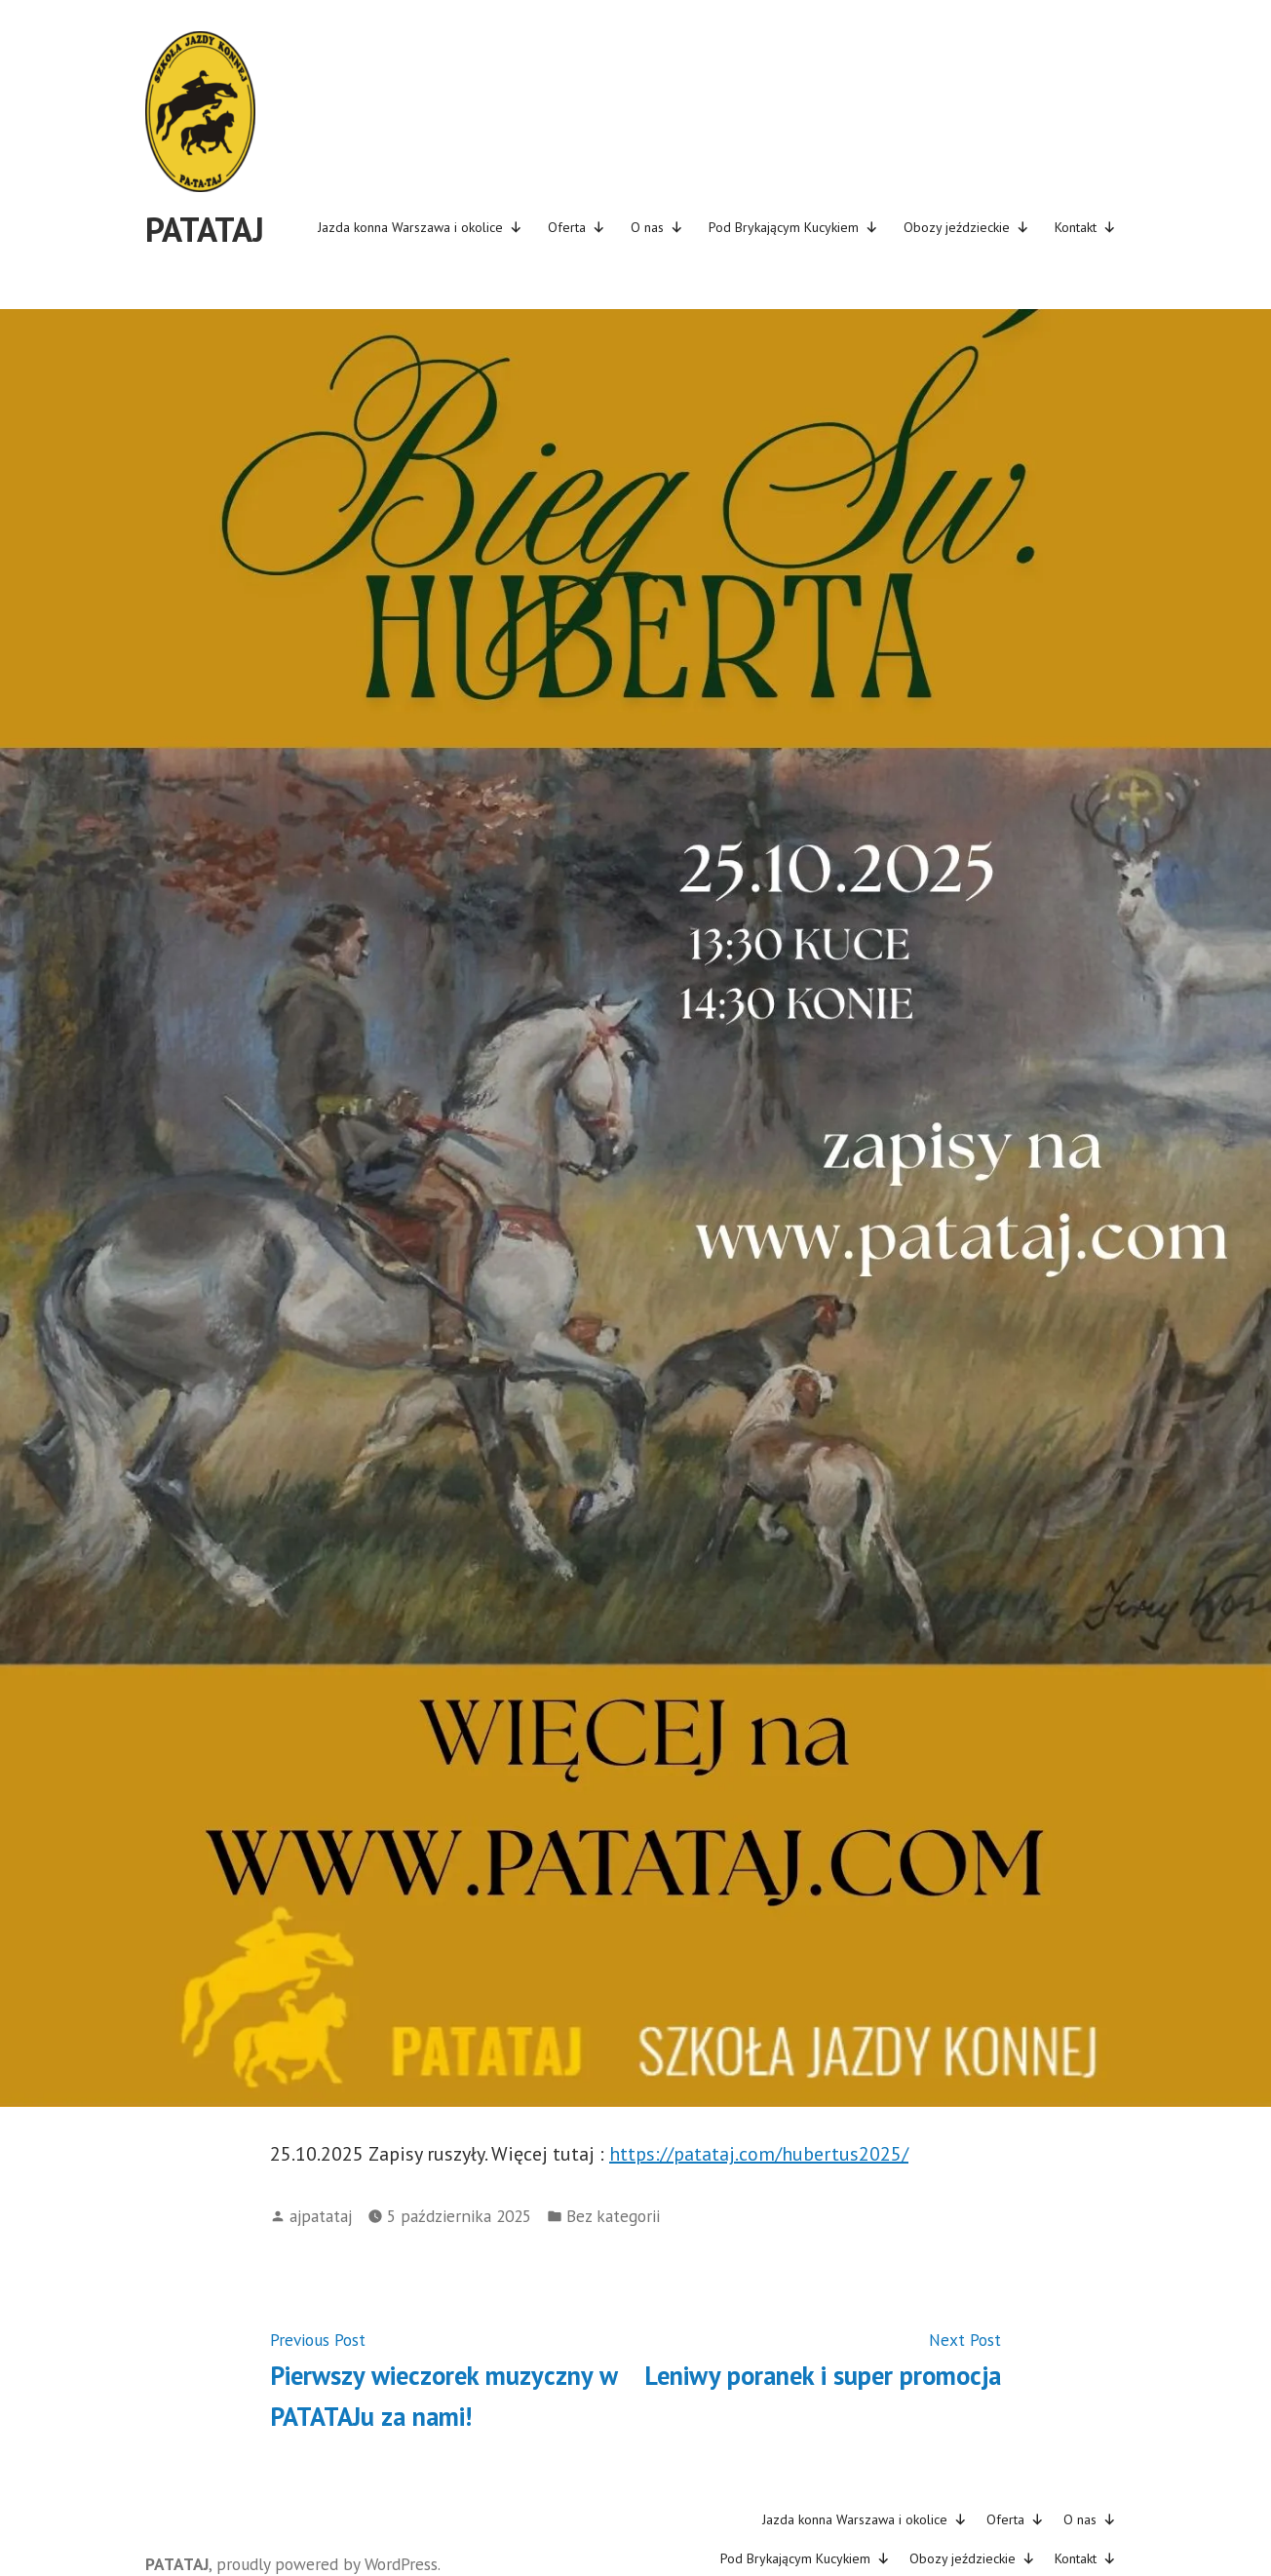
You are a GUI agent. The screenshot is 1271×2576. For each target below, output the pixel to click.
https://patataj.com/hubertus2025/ (758, 2153)
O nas (657, 227)
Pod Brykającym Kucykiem (793, 227)
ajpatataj (320, 2216)
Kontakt (1085, 227)
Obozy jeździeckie (966, 227)
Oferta (576, 227)
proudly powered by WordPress (327, 2564)
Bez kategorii (613, 2216)
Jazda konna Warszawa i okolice (420, 227)
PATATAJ (204, 229)
